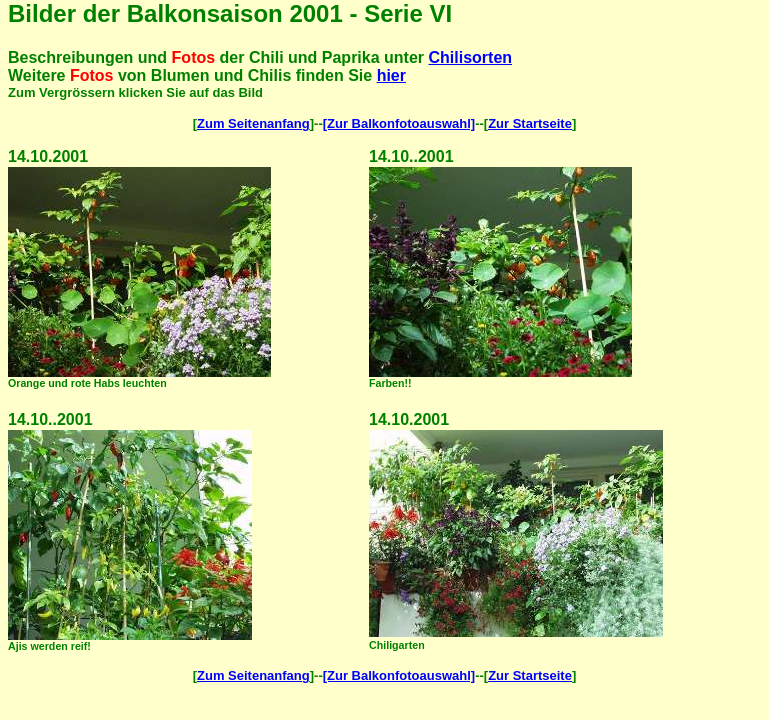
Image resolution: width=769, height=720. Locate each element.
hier (391, 75)
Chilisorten (471, 57)
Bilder (42, 13)
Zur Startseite (530, 123)
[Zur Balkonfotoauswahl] (399, 123)
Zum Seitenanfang (253, 123)
